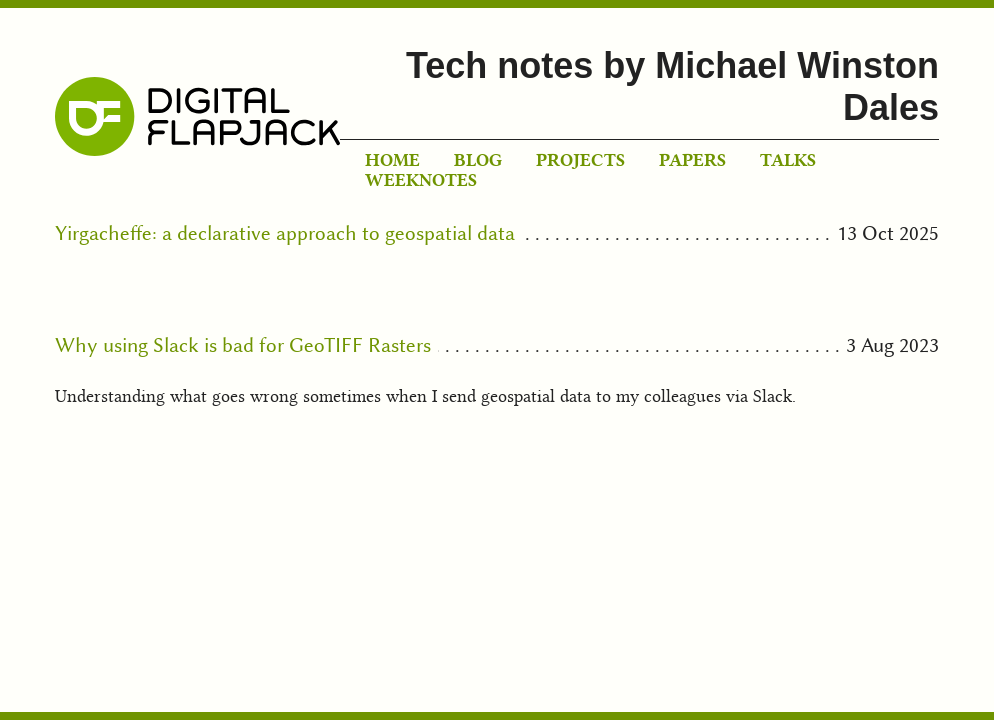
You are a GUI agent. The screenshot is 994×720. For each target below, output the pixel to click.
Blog (478, 160)
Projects (580, 160)
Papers (692, 160)
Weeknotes (421, 180)
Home (392, 160)
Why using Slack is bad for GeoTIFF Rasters (243, 345)
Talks (788, 160)
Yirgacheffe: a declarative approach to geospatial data (285, 233)
